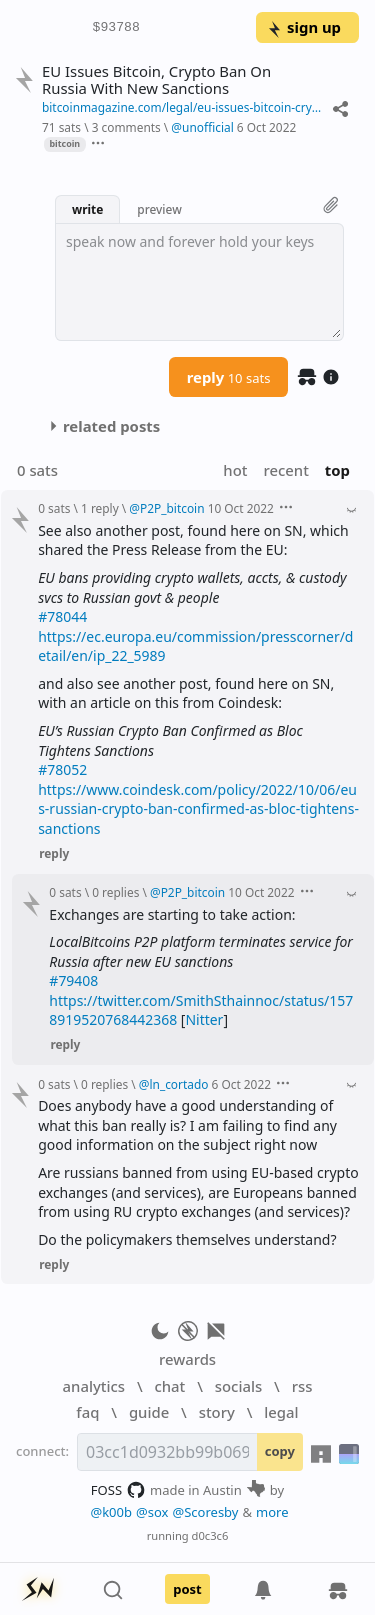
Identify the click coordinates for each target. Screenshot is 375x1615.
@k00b (111, 1512)
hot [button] (235, 470)
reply (229, 377)
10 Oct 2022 (241, 508)
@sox (152, 1512)
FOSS (118, 1490)
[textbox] (199, 282)
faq (87, 1412)
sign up (303, 27)
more (272, 1512)
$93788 (116, 28)
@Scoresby (205, 1512)
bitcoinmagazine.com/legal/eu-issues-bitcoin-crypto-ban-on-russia (182, 107)
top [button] (337, 470)
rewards (187, 1359)
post (187, 1589)
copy (280, 1451)
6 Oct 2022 (266, 127)
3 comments (126, 127)
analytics (94, 1386)
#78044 (62, 616)
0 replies (115, 892)
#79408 (73, 980)
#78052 (62, 769)
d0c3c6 (210, 1535)
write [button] (87, 209)
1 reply (100, 508)
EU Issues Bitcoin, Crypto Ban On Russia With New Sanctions (156, 80)
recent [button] (285, 470)
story (217, 1412)
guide (149, 1412)
